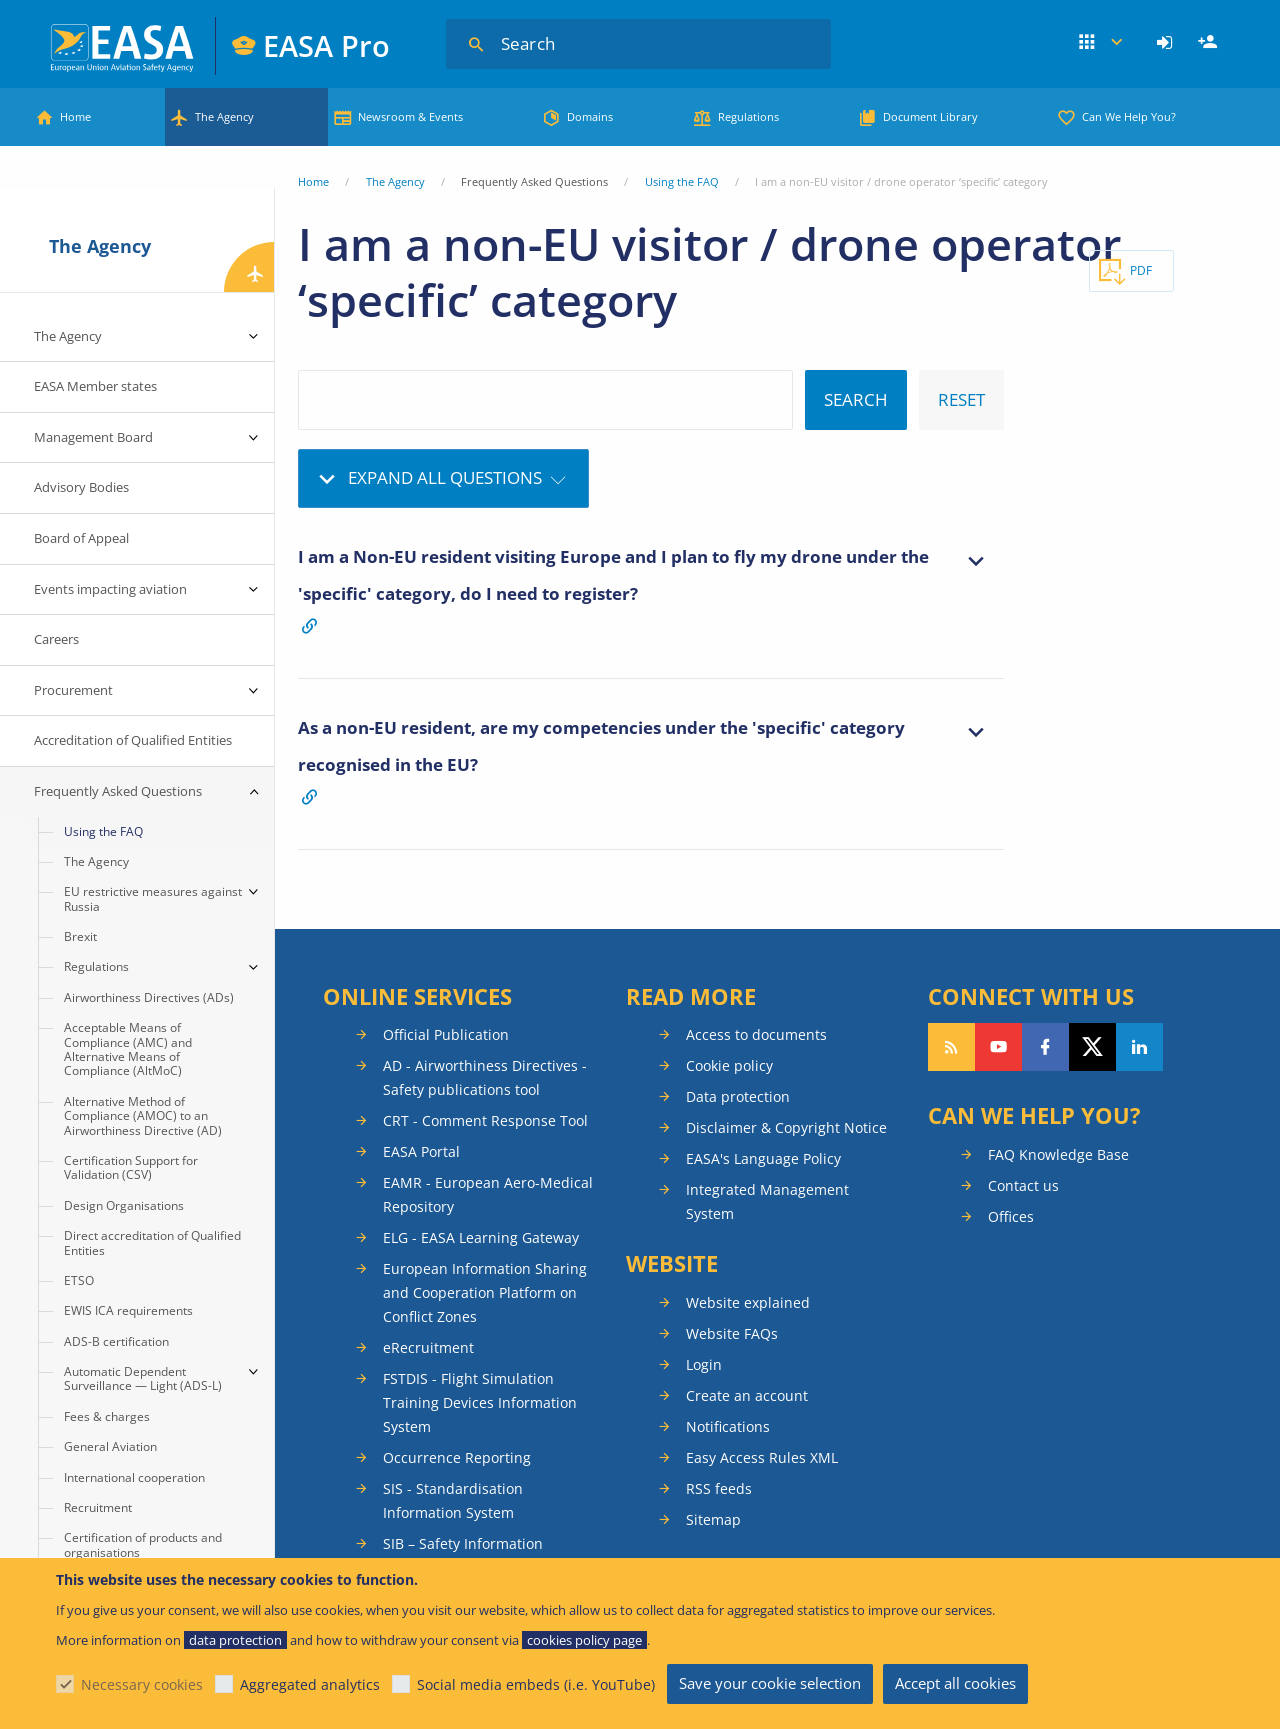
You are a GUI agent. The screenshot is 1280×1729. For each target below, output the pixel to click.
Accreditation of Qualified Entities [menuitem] (133, 740)
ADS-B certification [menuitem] (116, 1341)
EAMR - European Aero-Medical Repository (488, 1194)
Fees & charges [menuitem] (107, 1416)
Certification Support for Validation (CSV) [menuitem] (131, 1167)
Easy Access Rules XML (762, 1457)
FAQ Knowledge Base (1058, 1154)
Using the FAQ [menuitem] (103, 831)
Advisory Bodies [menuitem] (81, 487)
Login (1167, 43)
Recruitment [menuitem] (98, 1507)
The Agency (224, 116)
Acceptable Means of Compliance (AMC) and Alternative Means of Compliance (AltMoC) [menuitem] (128, 1049)
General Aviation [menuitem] (110, 1446)
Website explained (748, 1302)
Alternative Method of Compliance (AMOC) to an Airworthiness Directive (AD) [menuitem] (143, 1116)
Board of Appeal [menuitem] (81, 538)
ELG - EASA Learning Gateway (481, 1237)
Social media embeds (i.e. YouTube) (536, 1684)
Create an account (747, 1395)
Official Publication (446, 1034)
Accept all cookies (955, 1683)
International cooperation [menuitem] (134, 1477)
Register (1210, 43)
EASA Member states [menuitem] (95, 386)
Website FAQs (732, 1333)
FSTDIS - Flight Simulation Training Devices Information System (480, 1402)
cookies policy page (584, 1640)
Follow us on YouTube (998, 1047)
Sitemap (713, 1519)
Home (75, 116)
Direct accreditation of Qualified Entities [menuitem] (152, 1242)
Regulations (748, 116)
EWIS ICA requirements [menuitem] (128, 1310)
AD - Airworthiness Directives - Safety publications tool (485, 1077)
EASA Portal (421, 1151)
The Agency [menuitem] (68, 336)
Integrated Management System (767, 1201)
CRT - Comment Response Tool (485, 1120)
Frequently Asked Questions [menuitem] (118, 791)
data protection (235, 1640)
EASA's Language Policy (763, 1158)
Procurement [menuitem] (73, 690)
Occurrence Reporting (457, 1457)
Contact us (1023, 1185)
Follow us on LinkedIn (1139, 1047)
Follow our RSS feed (951, 1047)
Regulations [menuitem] (96, 966)
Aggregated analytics (310, 1684)
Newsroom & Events (410, 116)
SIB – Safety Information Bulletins (463, 1555)
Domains (590, 116)
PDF (1141, 270)
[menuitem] (1167, 43)
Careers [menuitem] (56, 639)
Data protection (738, 1096)
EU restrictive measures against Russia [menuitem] (153, 898)
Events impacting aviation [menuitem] (110, 589)
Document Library (930, 116)
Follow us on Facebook (1045, 1047)
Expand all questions (445, 477)
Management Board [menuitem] (93, 437)
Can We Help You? (1129, 116)
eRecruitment (428, 1347)
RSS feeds (719, 1488)
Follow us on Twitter (1092, 1047)
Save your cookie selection (770, 1683)
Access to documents (756, 1034)
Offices (1011, 1216)
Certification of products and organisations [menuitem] (143, 1544)
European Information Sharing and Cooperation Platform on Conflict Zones (485, 1292)
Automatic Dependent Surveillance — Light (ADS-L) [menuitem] (143, 1378)
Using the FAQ (682, 181)
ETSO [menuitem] (79, 1280)
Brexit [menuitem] (80, 936)
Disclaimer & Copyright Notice (786, 1127)
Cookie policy (729, 1065)
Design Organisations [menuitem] (124, 1205)
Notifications (728, 1426)
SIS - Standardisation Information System (453, 1500)
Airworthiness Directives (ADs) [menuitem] (149, 997)
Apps (1100, 43)
